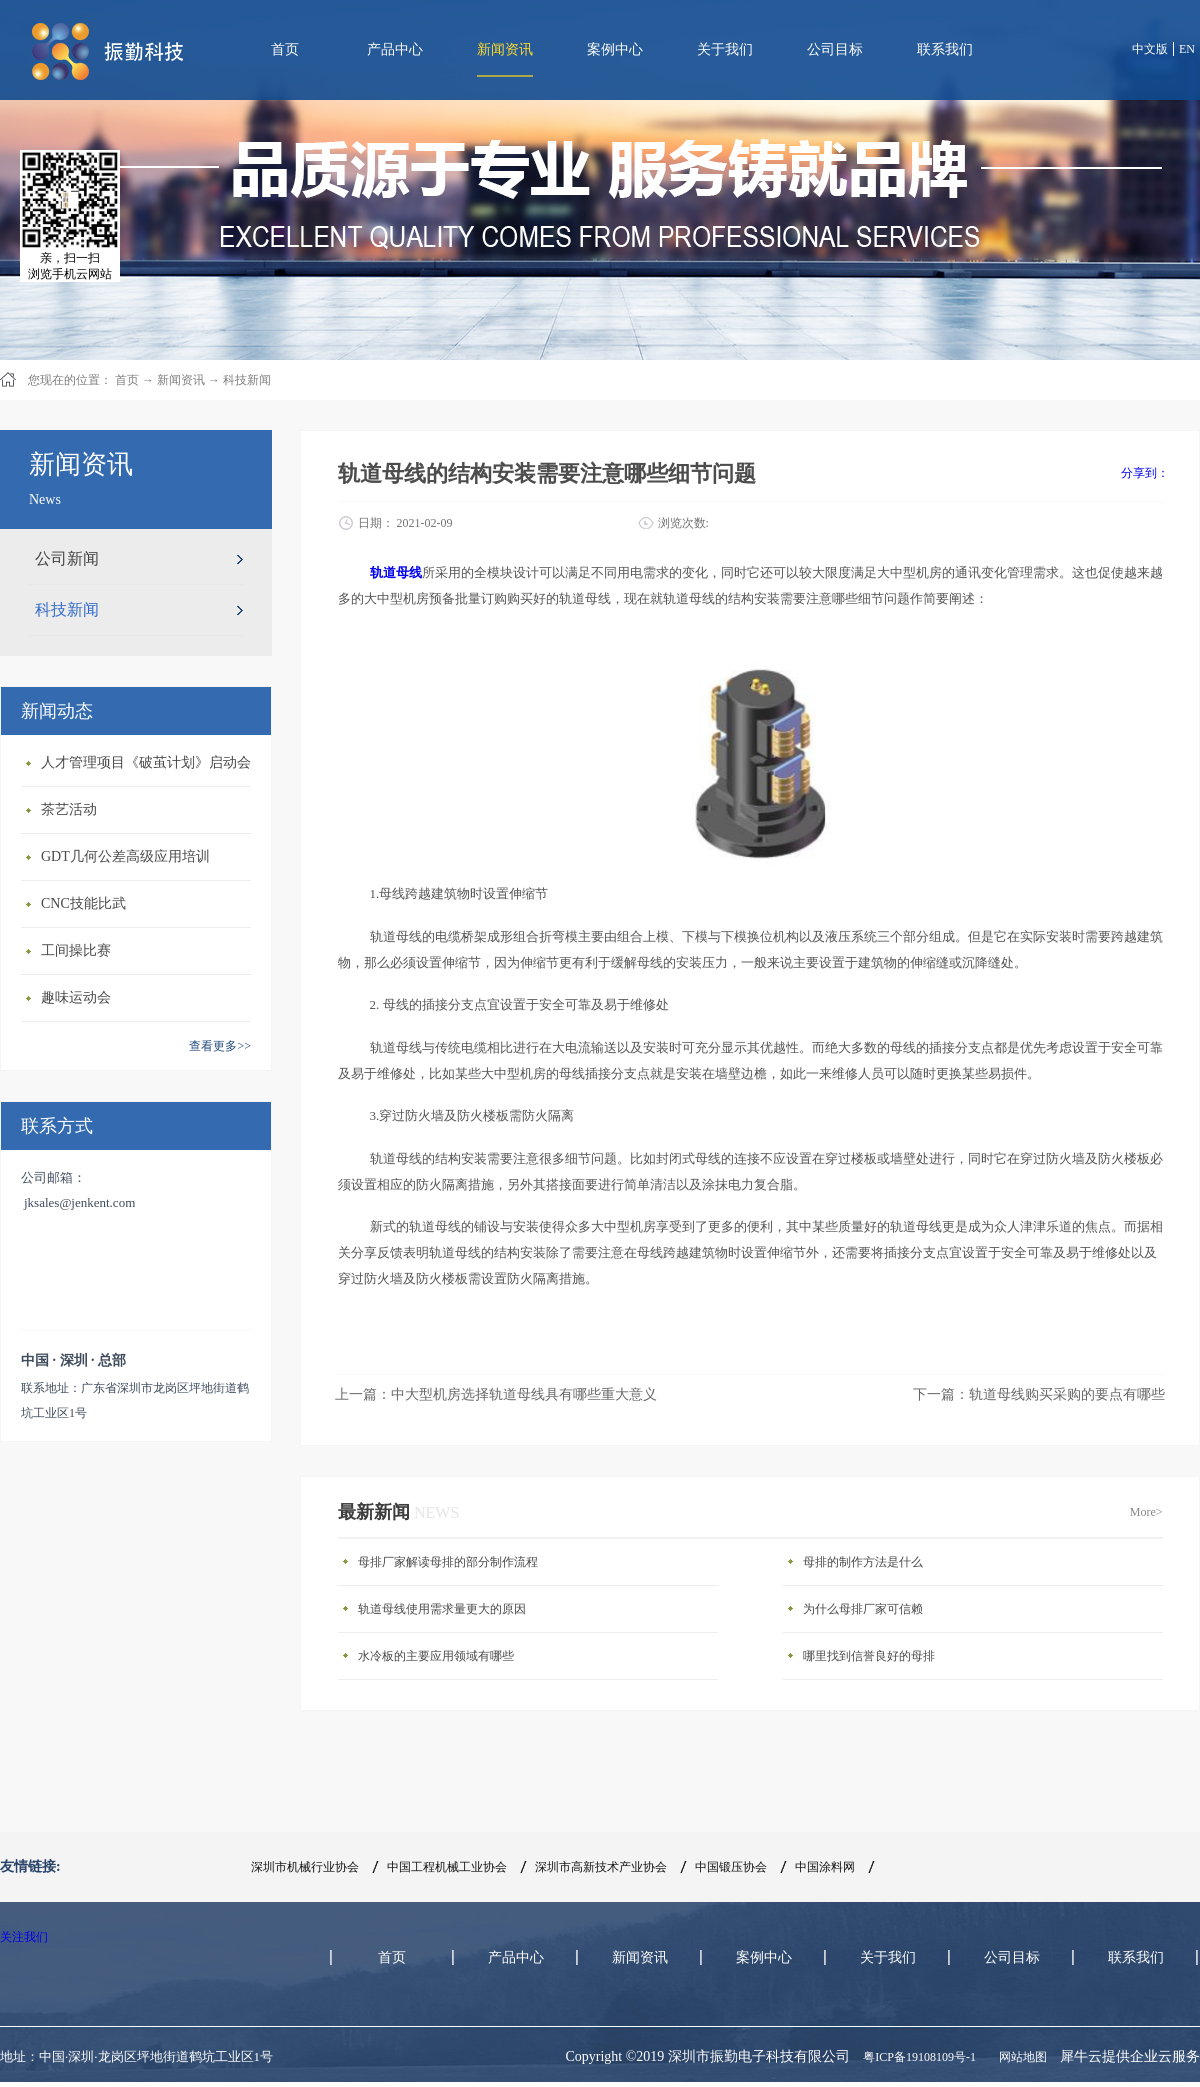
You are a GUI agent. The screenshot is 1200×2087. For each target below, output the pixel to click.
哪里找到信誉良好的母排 (869, 1656)
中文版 (1150, 49)
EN (1187, 49)
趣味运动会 (76, 997)
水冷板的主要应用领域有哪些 (436, 1656)
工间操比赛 (76, 950)
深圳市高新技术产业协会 (601, 1867)
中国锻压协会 (731, 1867)
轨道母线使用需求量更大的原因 (442, 1609)
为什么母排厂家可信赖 (863, 1609)
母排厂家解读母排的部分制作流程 (448, 1562)
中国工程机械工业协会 (447, 1867)
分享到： (1145, 473)
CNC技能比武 (83, 903)
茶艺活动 (69, 809)
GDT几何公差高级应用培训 (125, 856)
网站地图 (1020, 2057)
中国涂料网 (825, 1867)
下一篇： (1039, 1394)
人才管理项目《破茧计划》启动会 (146, 762)
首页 (285, 49)
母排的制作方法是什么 (863, 1562)
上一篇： (496, 1394)
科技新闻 (247, 380)
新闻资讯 (181, 380)
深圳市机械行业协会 (305, 1867)
